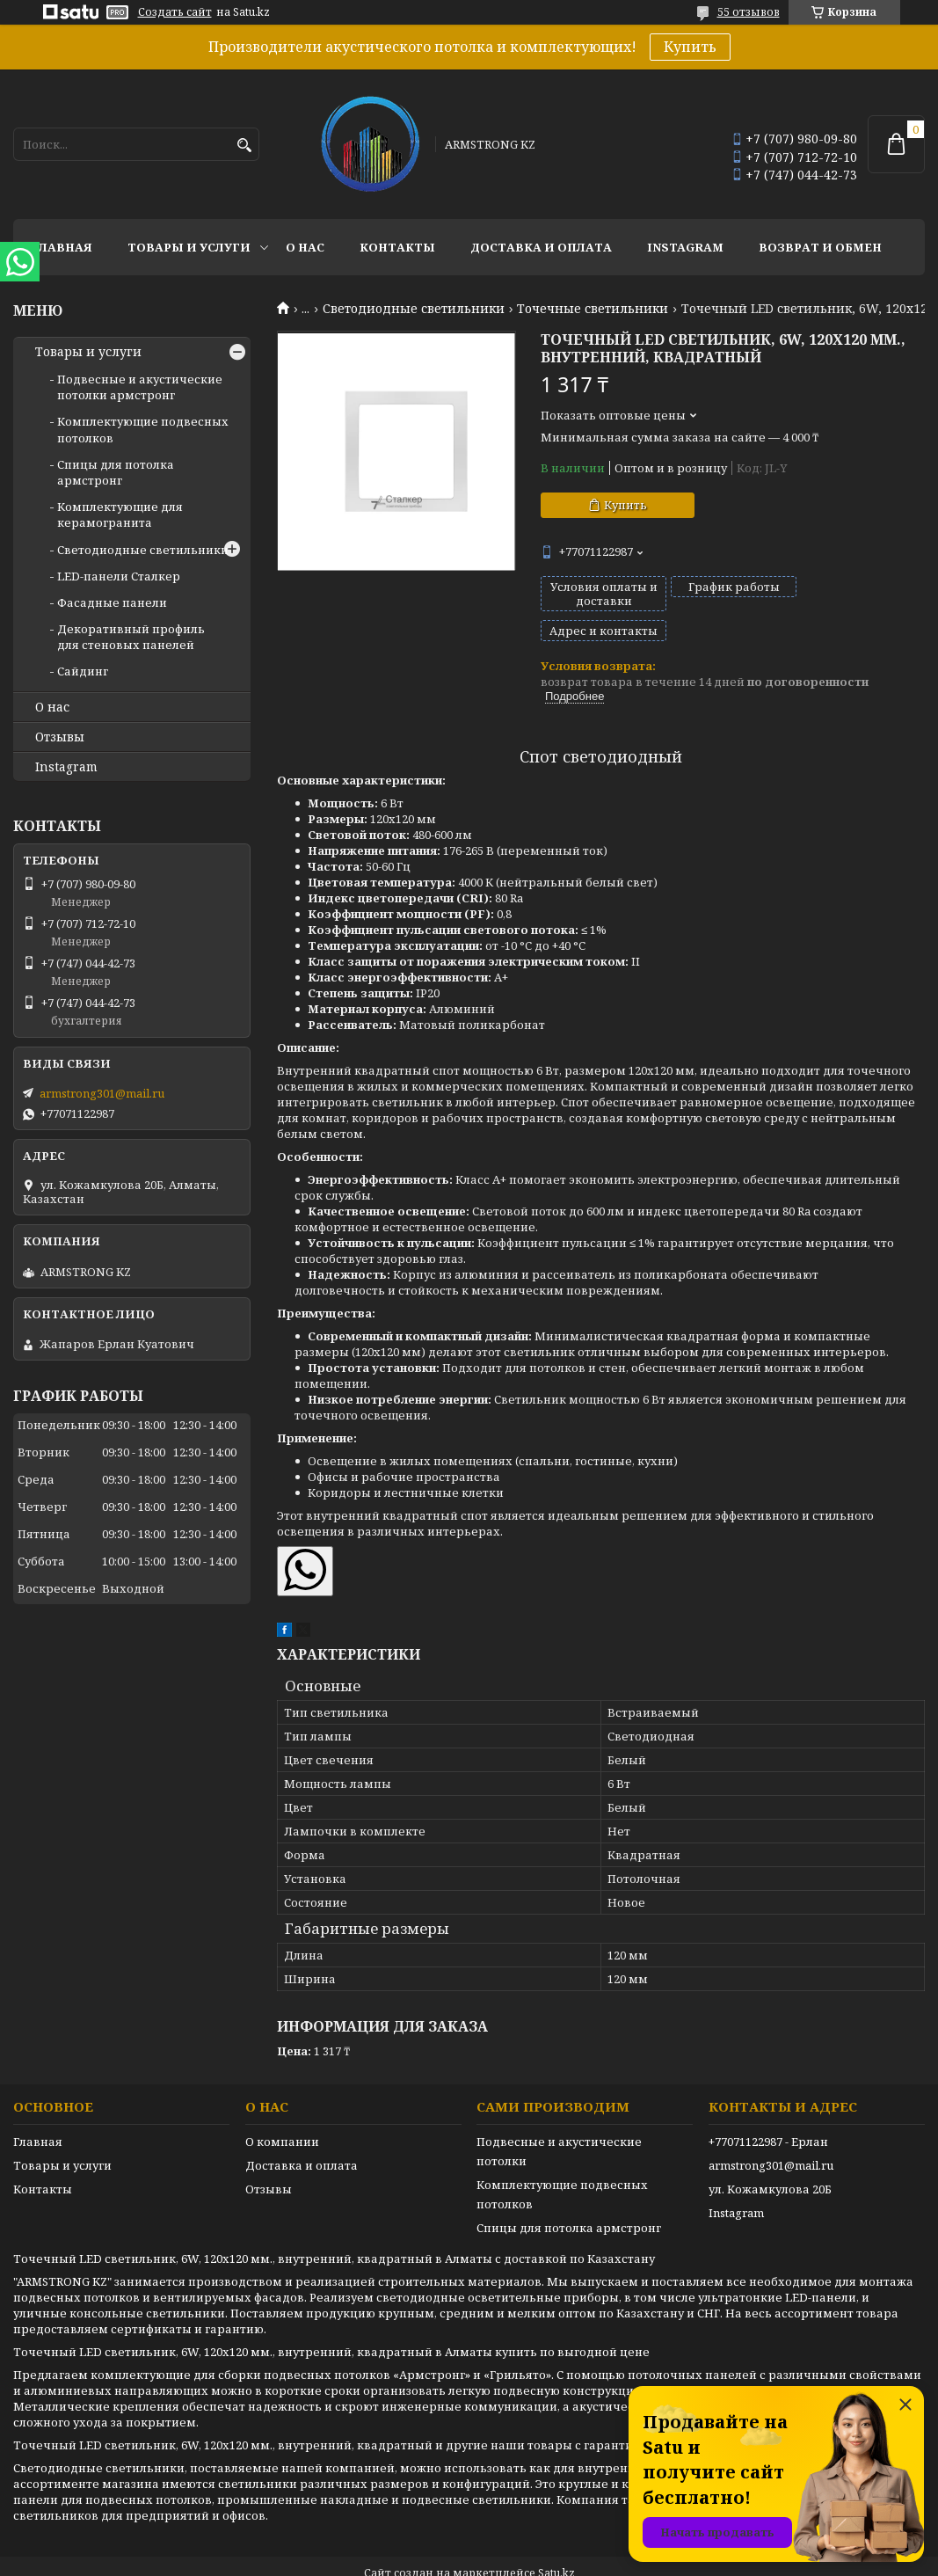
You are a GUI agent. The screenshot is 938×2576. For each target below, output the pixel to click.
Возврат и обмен (820, 247)
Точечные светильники (592, 309)
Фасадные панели (112, 602)
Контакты (397, 247)
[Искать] (244, 145)
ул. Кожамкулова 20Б (770, 2159)
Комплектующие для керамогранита (120, 514)
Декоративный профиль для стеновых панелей (131, 637)
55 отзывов (748, 11)
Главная (61, 247)
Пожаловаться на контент (518, 2558)
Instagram (685, 247)
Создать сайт (175, 12)
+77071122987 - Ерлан (768, 2112)
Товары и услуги (189, 247)
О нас (305, 247)
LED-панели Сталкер (118, 576)
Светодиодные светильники (414, 309)
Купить (690, 46)
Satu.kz (556, 2543)
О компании (282, 2112)
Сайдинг (82, 671)
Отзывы (59, 737)
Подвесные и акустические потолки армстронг (139, 387)
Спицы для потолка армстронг (115, 472)
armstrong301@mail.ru (102, 1093)
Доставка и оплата (541, 247)
